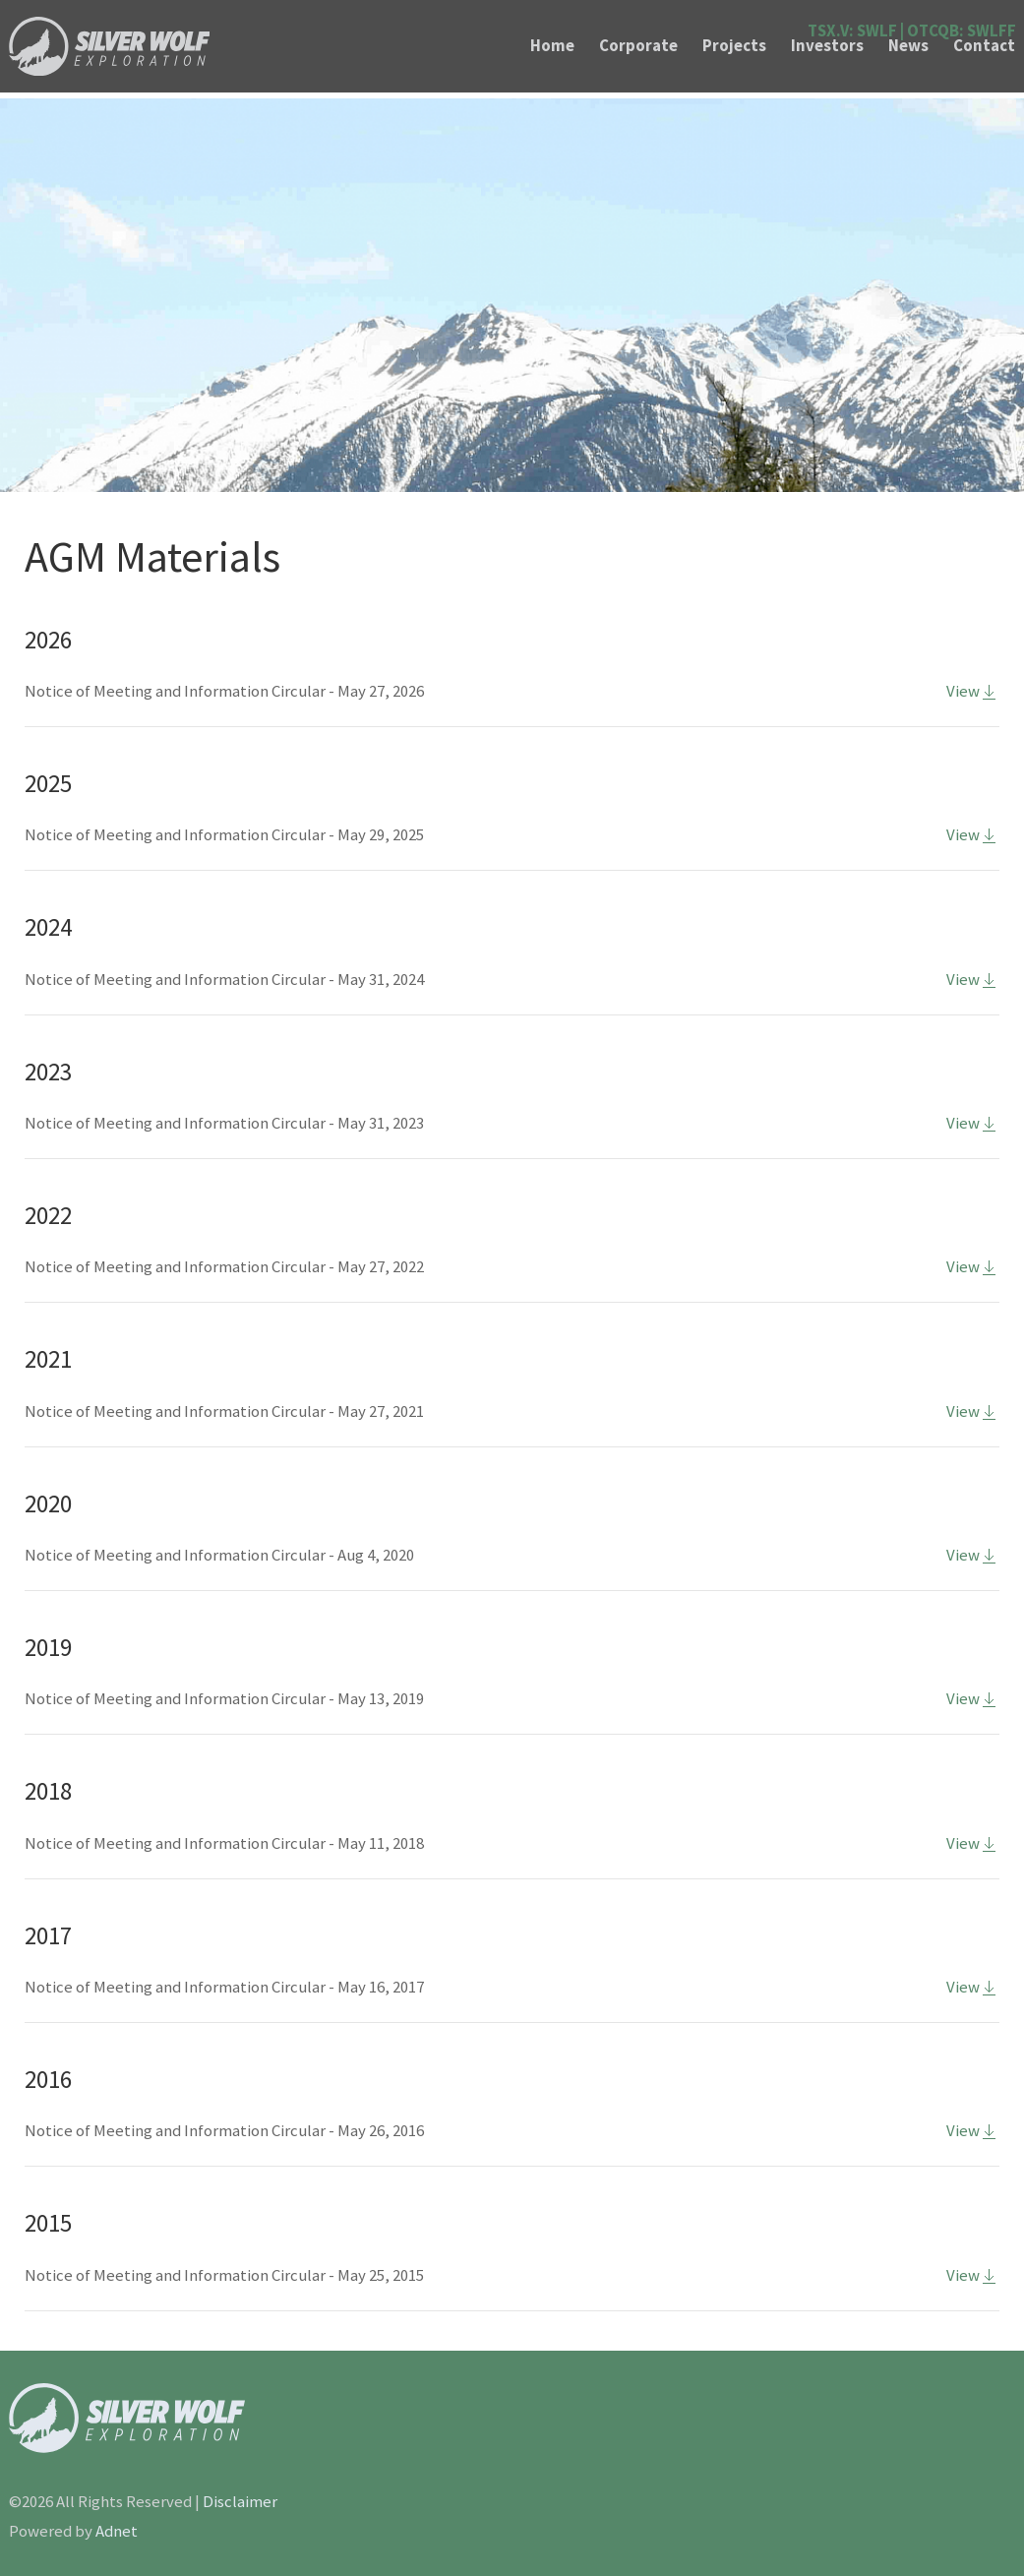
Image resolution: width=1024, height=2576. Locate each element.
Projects (734, 45)
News (908, 45)
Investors (827, 45)
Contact (984, 45)
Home (552, 45)
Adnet (116, 2531)
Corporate (638, 45)
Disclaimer (240, 2501)
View (972, 691)
